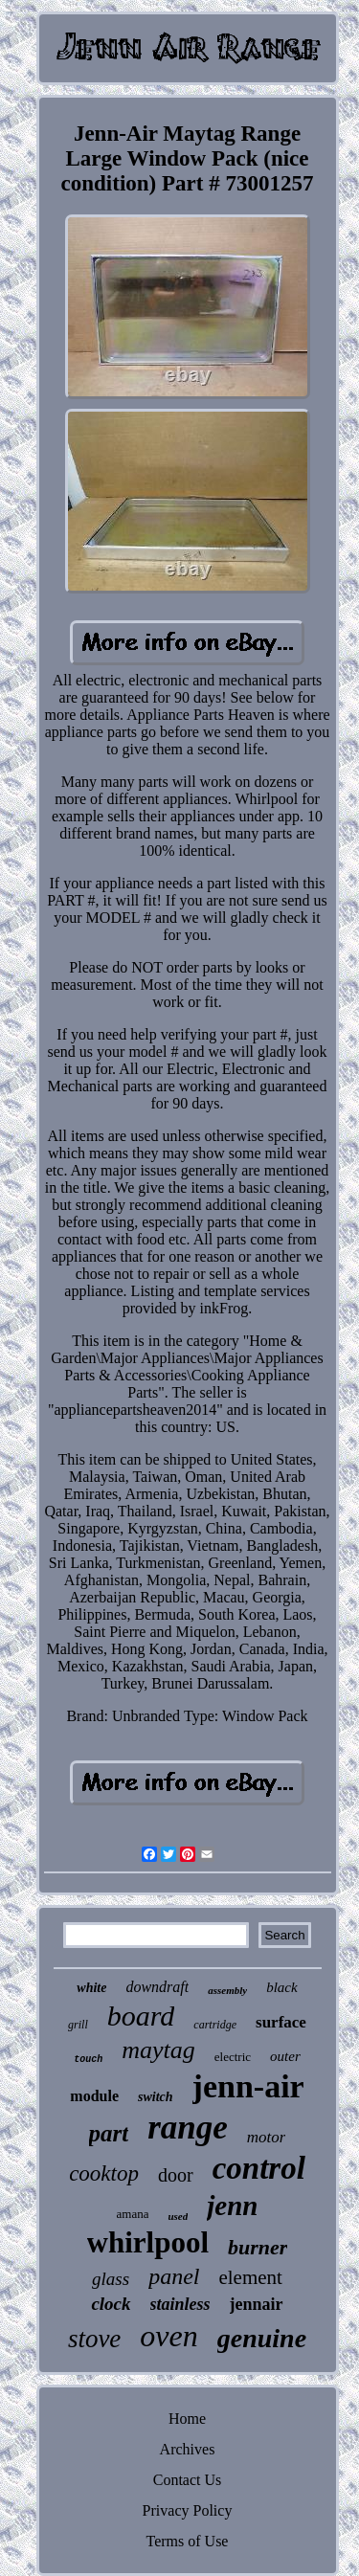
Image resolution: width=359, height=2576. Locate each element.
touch (88, 2059)
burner (257, 2247)
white (91, 1988)
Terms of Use (187, 2541)
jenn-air (248, 2086)
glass (110, 2279)
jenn (232, 2205)
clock (110, 2304)
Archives (187, 2449)
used (178, 2216)
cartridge (214, 2024)
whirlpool (148, 2242)
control (259, 2168)
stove (94, 2338)
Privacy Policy (188, 2510)
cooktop (104, 2173)
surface (281, 2022)
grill (78, 2024)
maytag (158, 2050)
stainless (180, 2304)
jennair (256, 2304)
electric (232, 2057)
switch (155, 2097)
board (141, 2015)
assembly (227, 1990)
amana (133, 2213)
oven (168, 2335)
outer (285, 2056)
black (281, 1987)
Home (187, 2418)
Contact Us (187, 2480)
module (94, 2096)
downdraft (157, 1987)
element (249, 2277)
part (109, 2133)
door (175, 2174)
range (187, 2127)
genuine (261, 2338)
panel (173, 2276)
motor (266, 2137)
